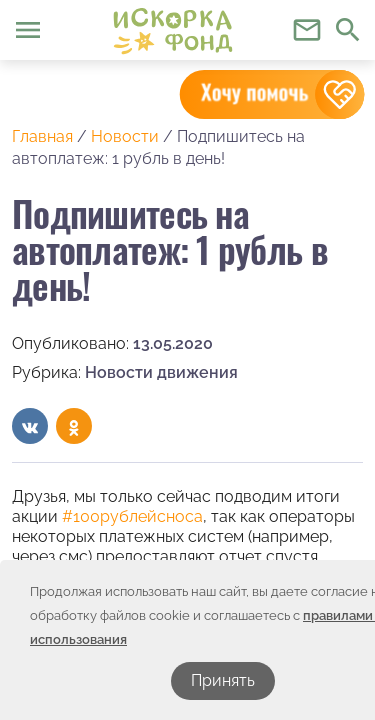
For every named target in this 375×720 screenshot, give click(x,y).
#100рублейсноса (132, 516)
